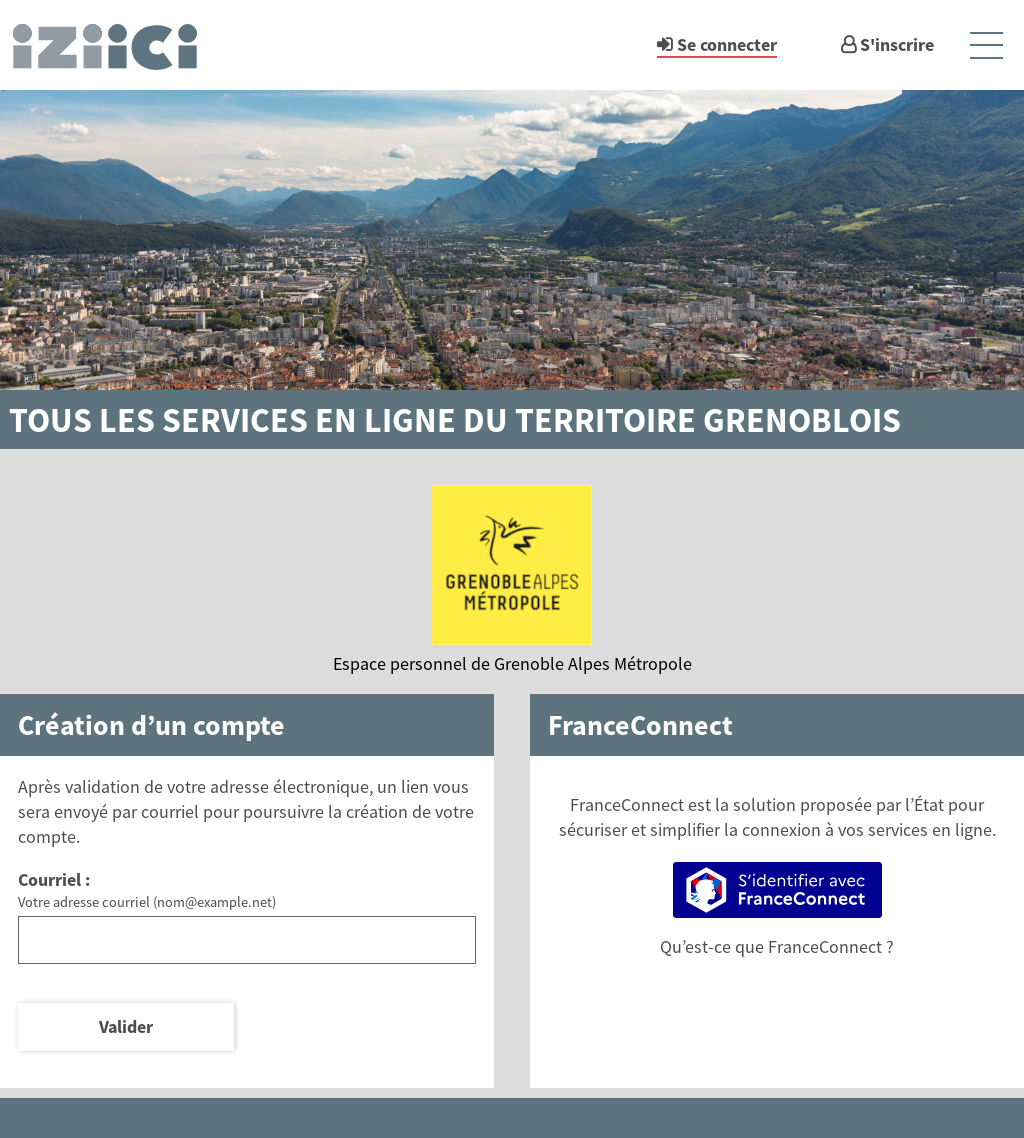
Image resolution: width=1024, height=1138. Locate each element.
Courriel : (54, 879)
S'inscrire (897, 44)
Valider (126, 1026)
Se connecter (727, 44)
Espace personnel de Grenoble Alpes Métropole (512, 663)
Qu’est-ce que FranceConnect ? (777, 946)
